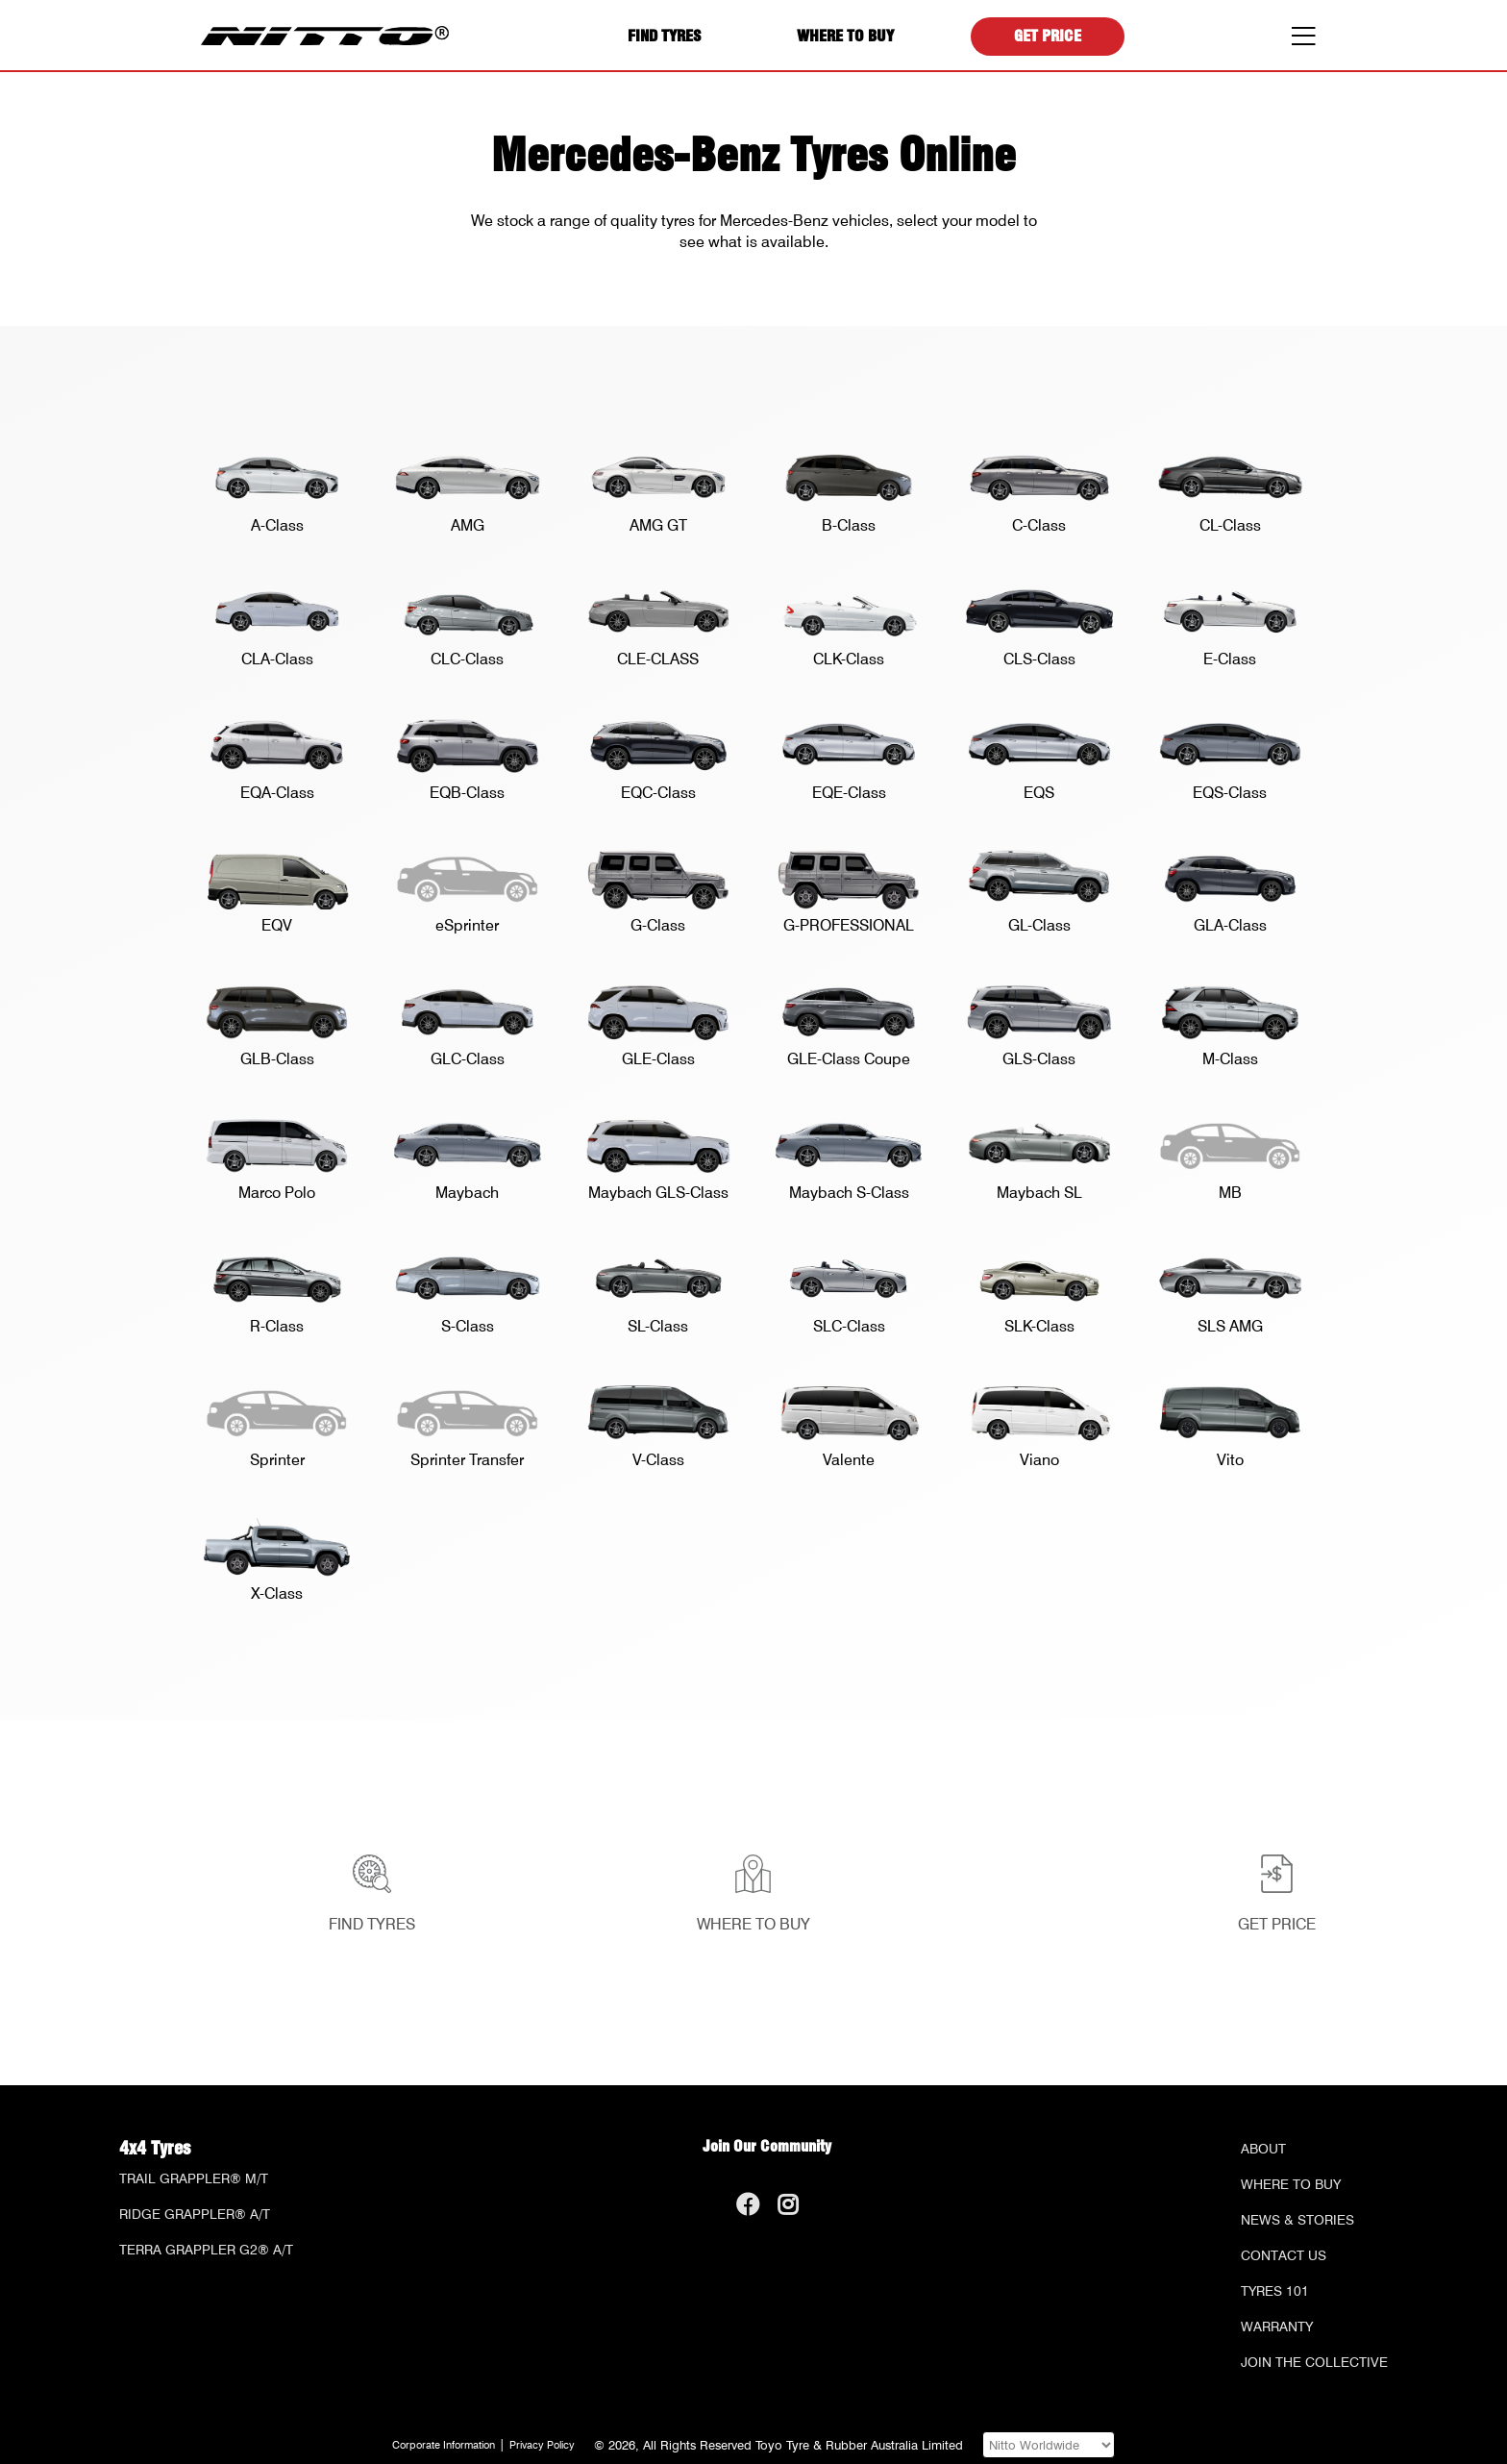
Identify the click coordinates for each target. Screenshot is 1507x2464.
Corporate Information (443, 2445)
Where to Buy (845, 36)
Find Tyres (664, 36)
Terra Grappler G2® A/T (206, 2249)
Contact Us (1283, 2255)
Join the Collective (1314, 2362)
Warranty (1277, 2326)
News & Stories (1297, 2220)
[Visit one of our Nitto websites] (1048, 2444)
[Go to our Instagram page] (787, 2208)
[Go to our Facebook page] (747, 2208)
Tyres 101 (1275, 2291)
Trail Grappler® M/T (193, 2178)
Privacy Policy (542, 2445)
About (1263, 2148)
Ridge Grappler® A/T (194, 2214)
